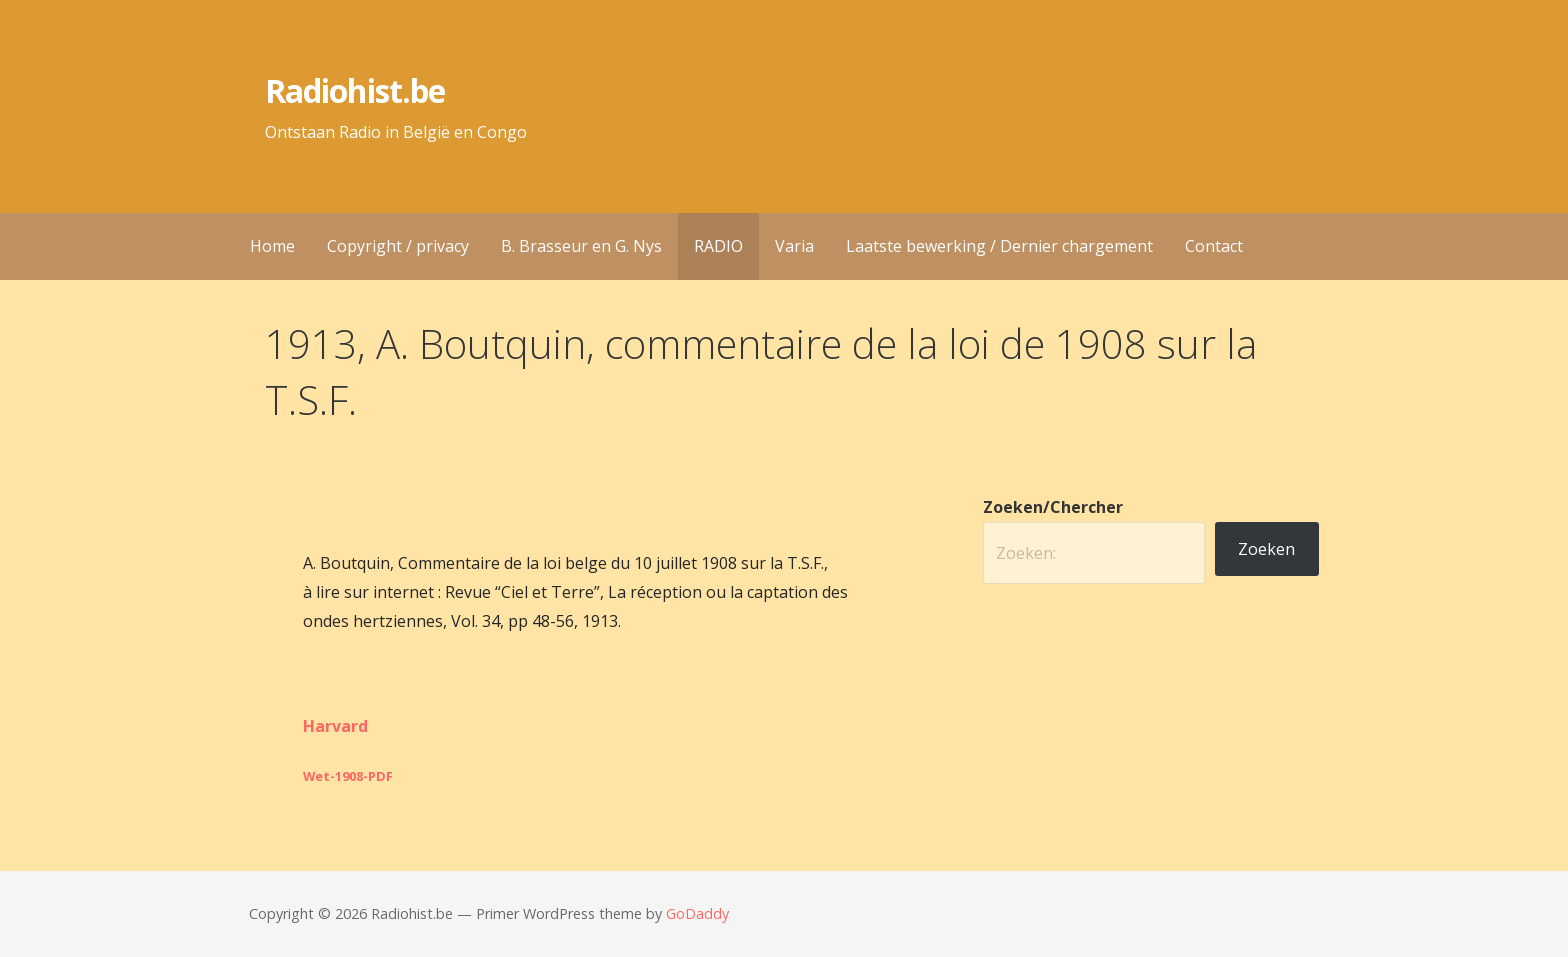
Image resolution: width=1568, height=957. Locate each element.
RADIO (718, 246)
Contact (1214, 246)
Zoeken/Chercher (1053, 507)
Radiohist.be (354, 90)
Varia (794, 246)
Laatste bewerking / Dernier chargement (999, 246)
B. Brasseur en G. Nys (581, 246)
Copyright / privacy (398, 246)
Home (272, 246)
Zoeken (1266, 549)
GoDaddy (697, 913)
